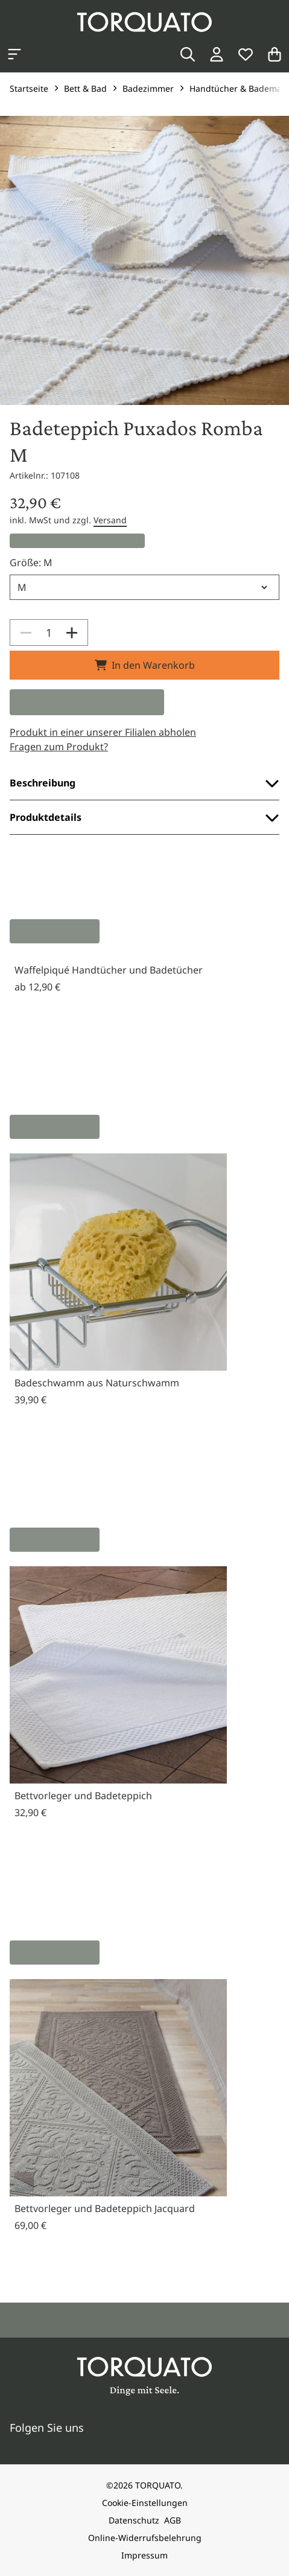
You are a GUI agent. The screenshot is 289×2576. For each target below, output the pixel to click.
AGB (172, 2520)
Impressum (144, 2555)
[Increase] (72, 632)
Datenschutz (134, 2520)
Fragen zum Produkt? (59, 746)
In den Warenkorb (145, 665)
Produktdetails (144, 817)
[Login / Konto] (216, 54)
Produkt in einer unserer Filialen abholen (103, 732)
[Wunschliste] (245, 54)
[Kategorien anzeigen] (14, 54)
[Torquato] (144, 22)
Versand (110, 520)
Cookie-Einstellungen (145, 2502)
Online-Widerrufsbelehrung (145, 2537)
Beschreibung (144, 783)
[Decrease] (26, 632)
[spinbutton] (49, 632)
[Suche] (187, 54)
